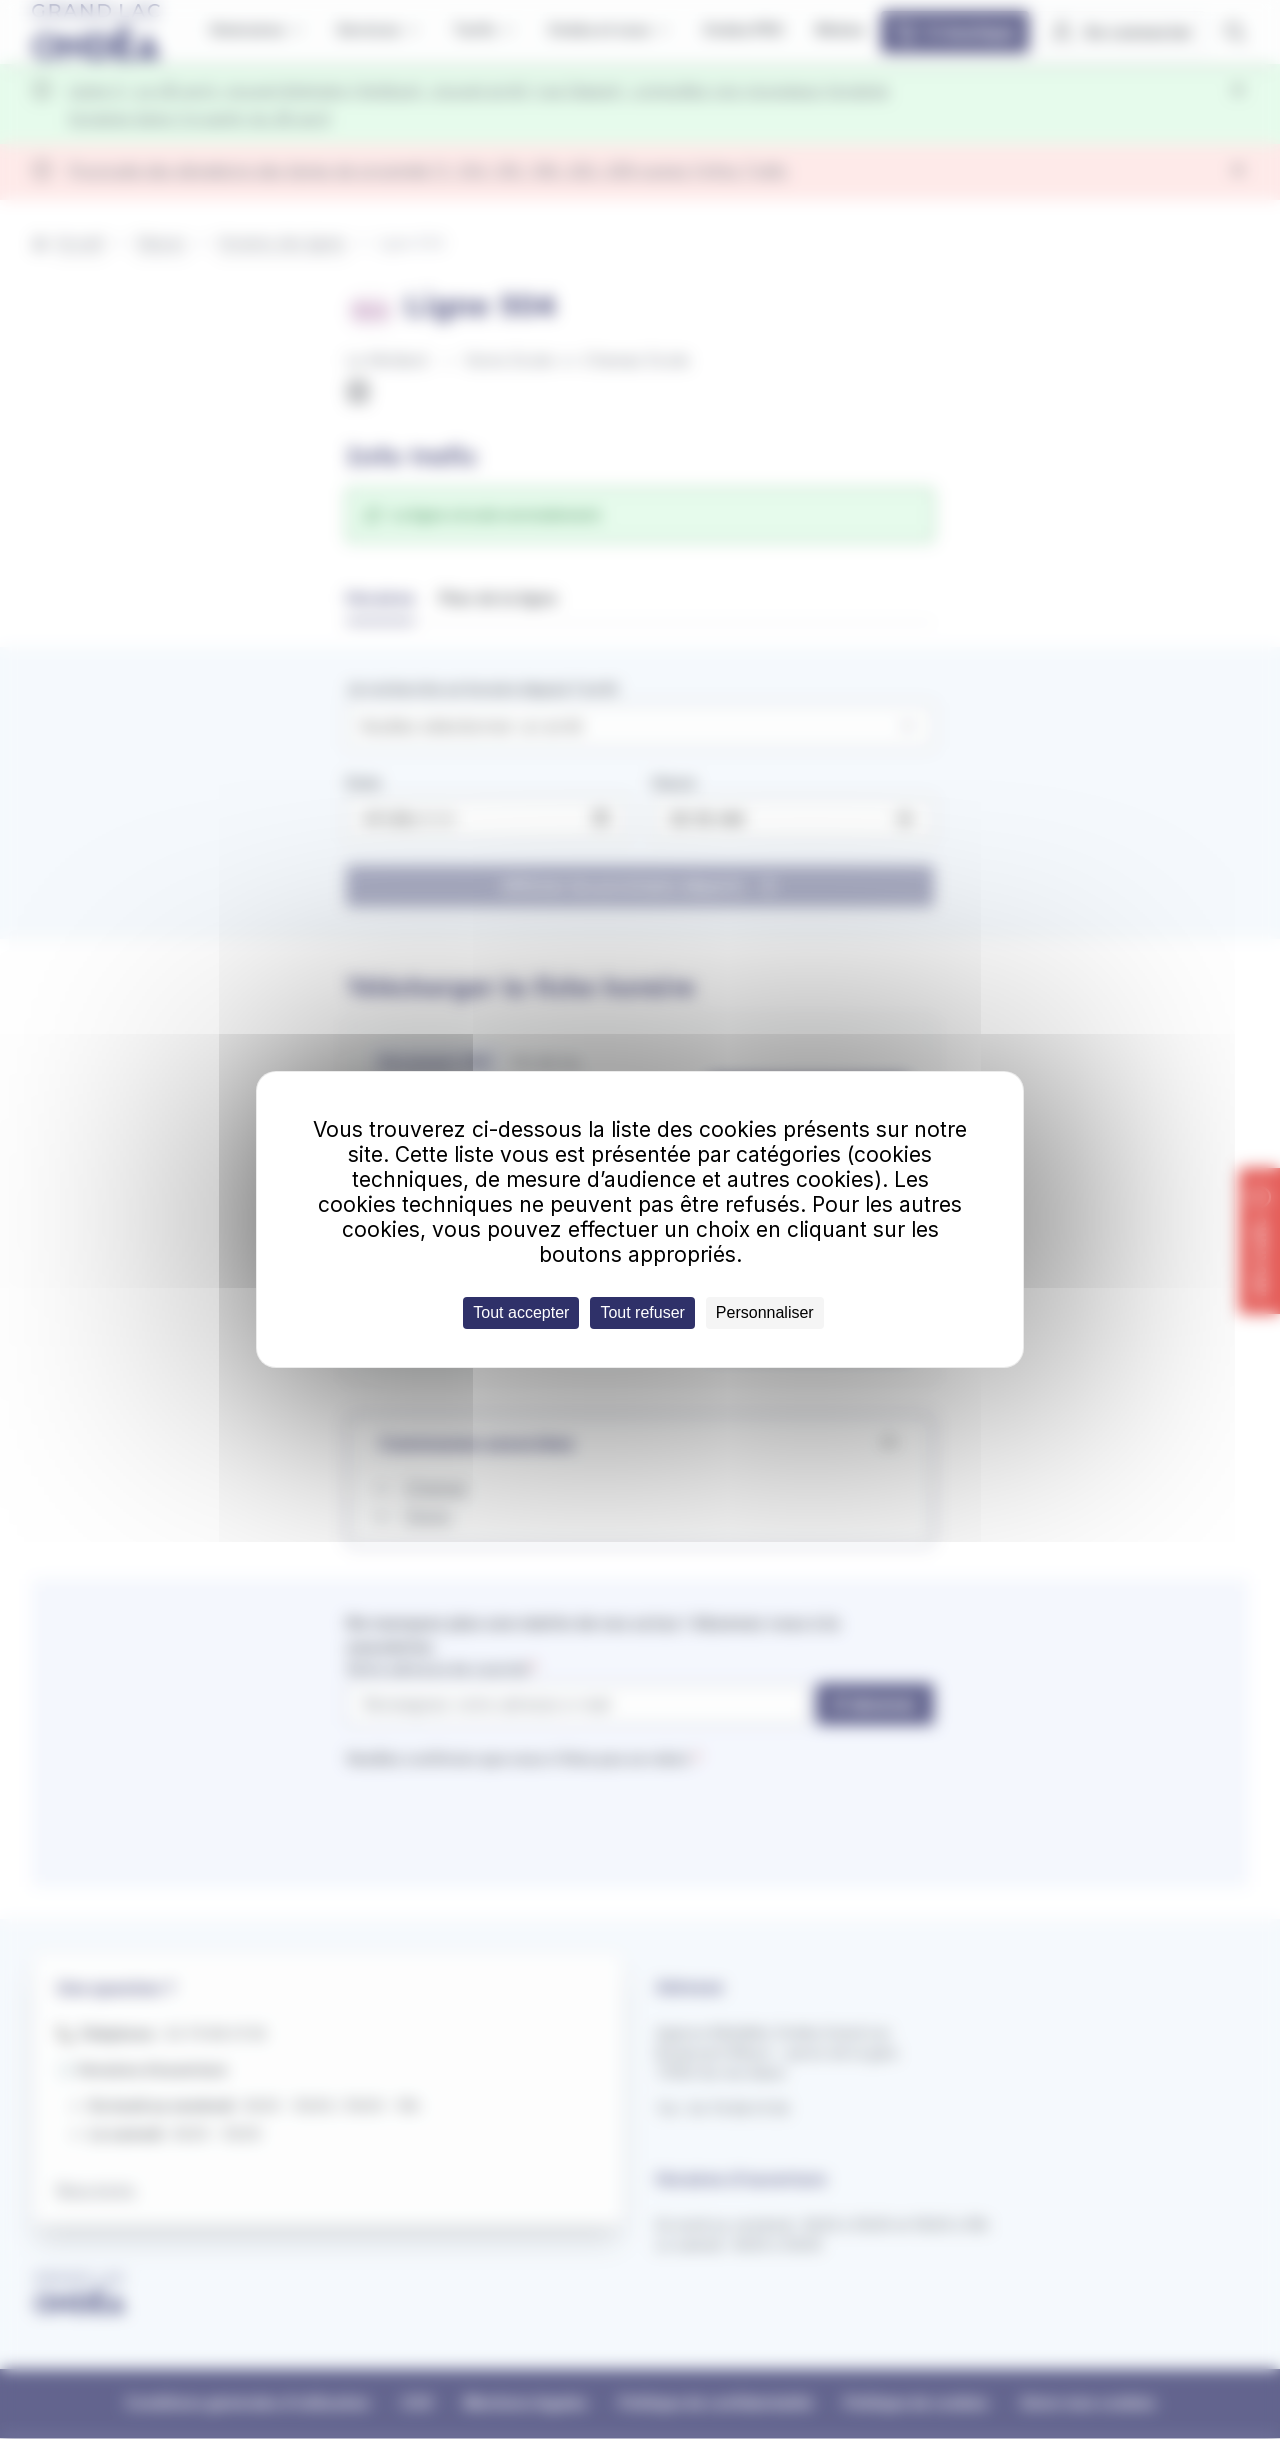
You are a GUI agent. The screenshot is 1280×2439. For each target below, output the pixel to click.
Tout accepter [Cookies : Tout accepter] (521, 1312)
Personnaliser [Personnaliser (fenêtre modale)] (765, 1312)
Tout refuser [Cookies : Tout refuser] (642, 1312)
